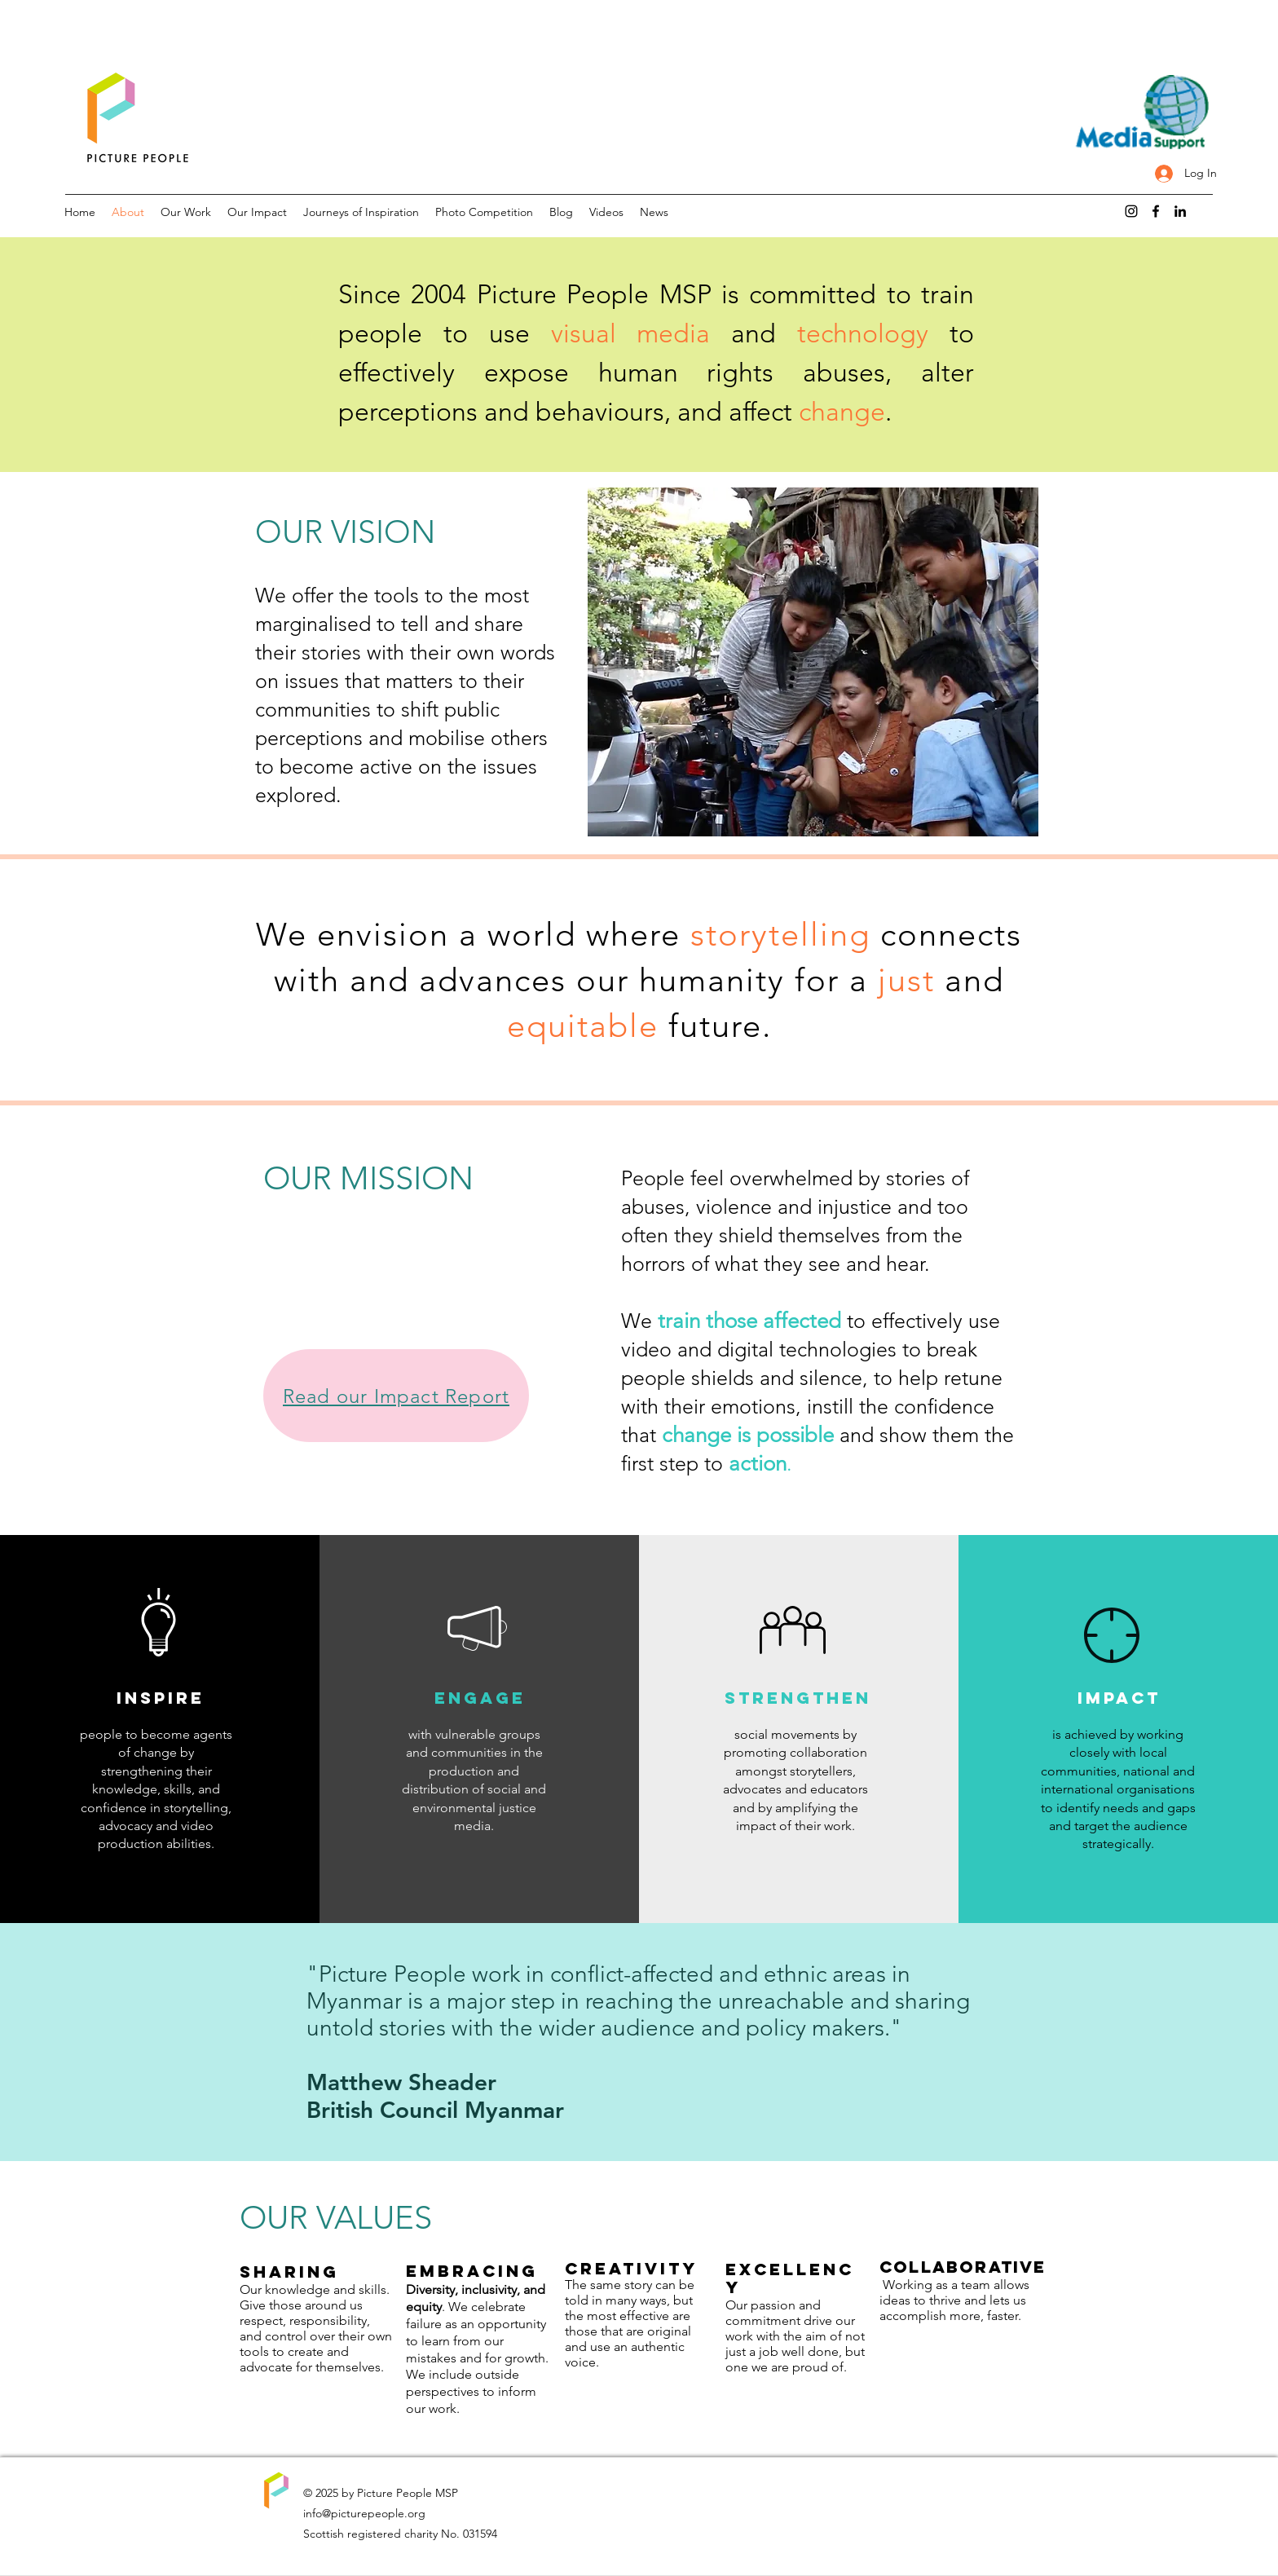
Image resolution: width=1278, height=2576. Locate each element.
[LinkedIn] (1180, 211)
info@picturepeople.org (364, 2513)
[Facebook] (1156, 211)
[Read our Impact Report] (396, 1395)
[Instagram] (1131, 211)
